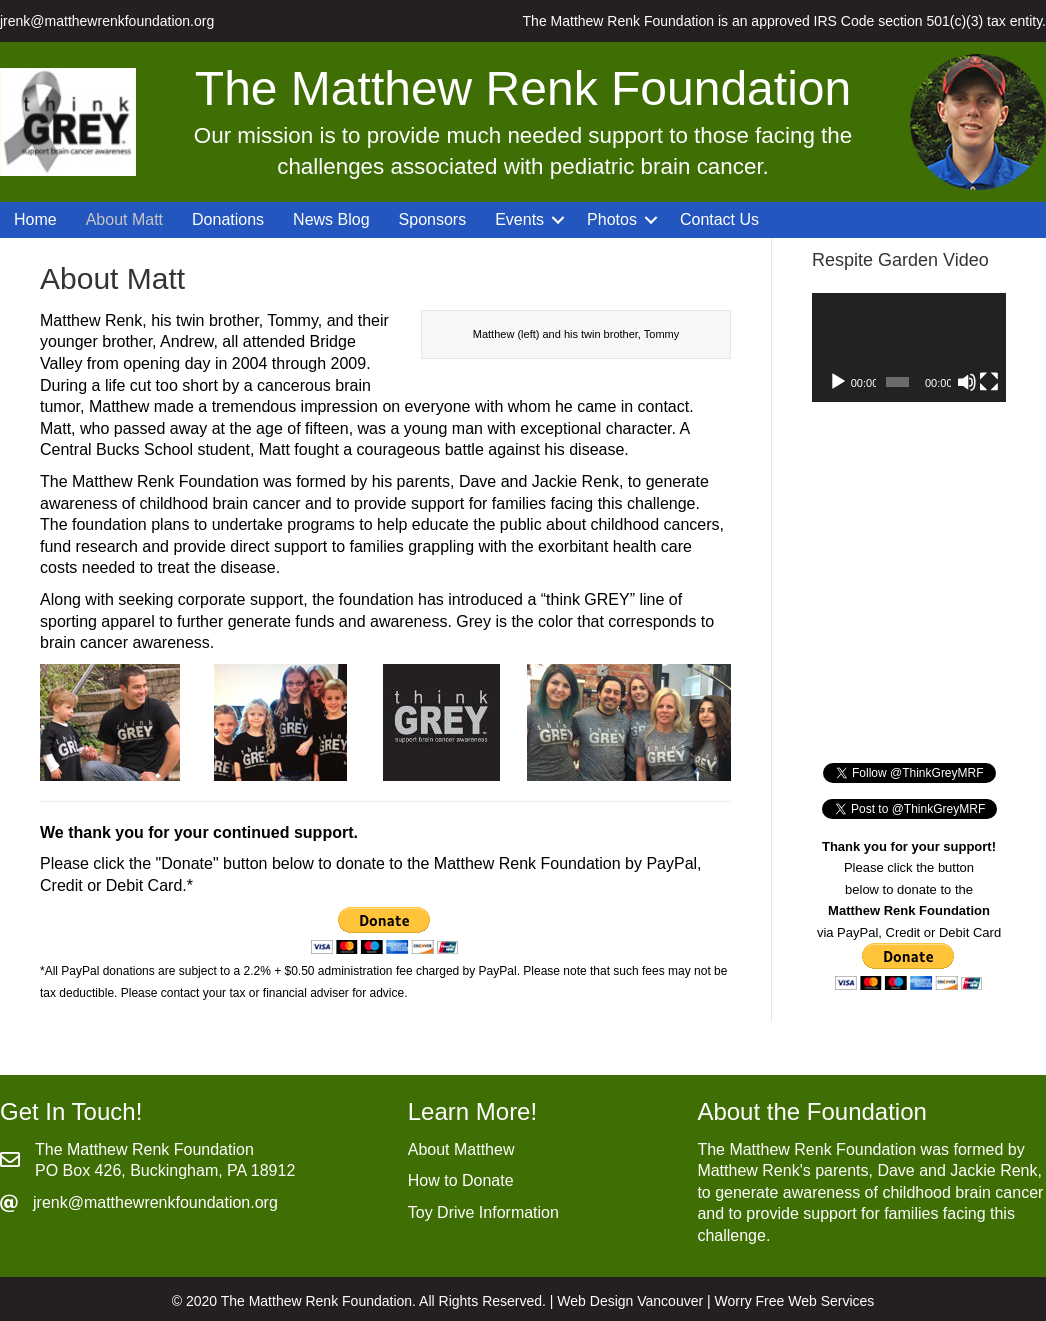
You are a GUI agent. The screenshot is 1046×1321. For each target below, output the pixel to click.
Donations (228, 219)
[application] (909, 347)
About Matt (124, 219)
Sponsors (433, 219)
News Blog (331, 219)
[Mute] (967, 382)
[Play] (838, 382)
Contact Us (719, 219)
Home (35, 219)
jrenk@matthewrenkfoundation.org (107, 21)
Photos (612, 219)
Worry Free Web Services (795, 1301)
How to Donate (461, 1180)
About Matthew (461, 1149)
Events (519, 219)
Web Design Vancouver (630, 1301)
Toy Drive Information (483, 1212)
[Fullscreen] (989, 382)
